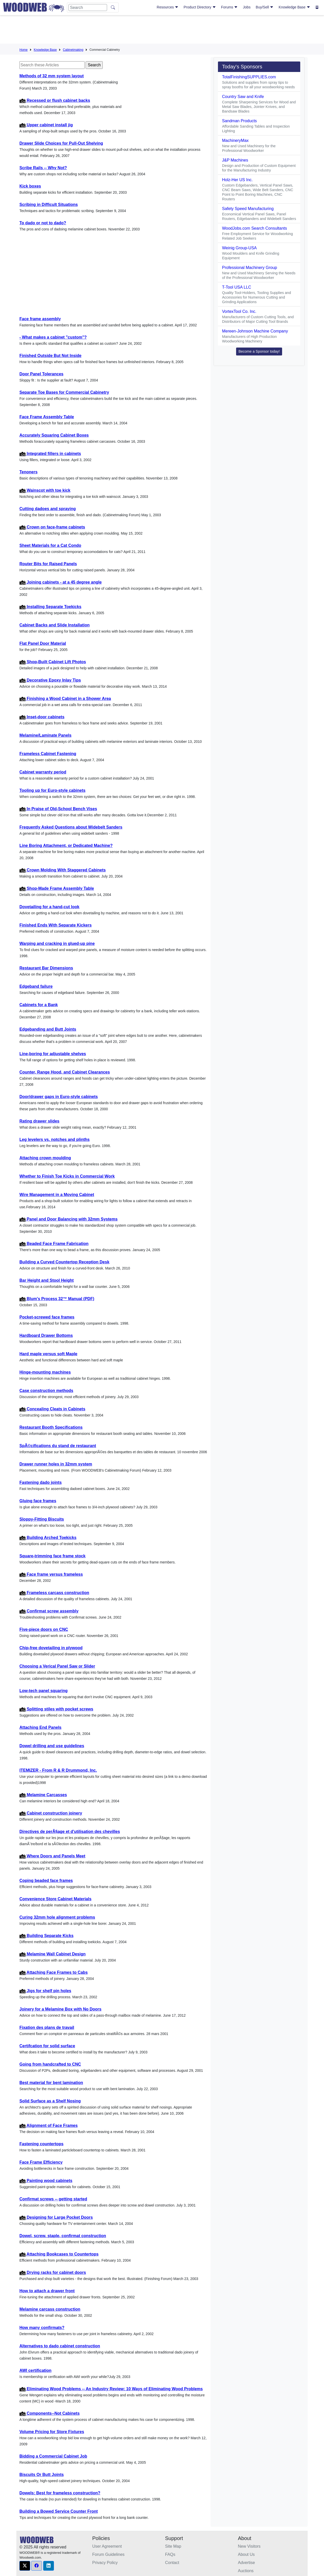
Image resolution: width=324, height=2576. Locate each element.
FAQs (170, 2554)
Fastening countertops (41, 2144)
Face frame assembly (40, 319)
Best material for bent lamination (51, 2082)
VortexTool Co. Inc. (239, 311)
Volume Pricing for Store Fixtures (51, 2432)
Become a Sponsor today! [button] (259, 351)
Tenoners (28, 472)
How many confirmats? (41, 2327)
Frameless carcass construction (54, 1593)
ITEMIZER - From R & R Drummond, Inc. (58, 1770)
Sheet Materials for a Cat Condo (50, 545)
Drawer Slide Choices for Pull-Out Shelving (61, 143)
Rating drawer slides (39, 1121)
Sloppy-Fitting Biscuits (41, 1519)
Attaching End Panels (40, 1727)
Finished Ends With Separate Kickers (55, 925)
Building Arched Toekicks (47, 1537)
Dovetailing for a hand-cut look (49, 907)
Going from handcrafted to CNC (50, 2064)
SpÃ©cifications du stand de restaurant (57, 1446)
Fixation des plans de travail (46, 2027)
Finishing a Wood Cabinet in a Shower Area (65, 698)
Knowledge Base (294, 7)
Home (23, 50)
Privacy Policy (105, 2562)
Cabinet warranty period (42, 772)
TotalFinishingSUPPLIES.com (249, 77)
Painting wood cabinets (45, 2180)
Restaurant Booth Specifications (51, 1427)
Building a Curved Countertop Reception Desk (64, 1262)
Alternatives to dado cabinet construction (59, 2346)
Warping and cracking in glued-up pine (57, 943)
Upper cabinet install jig (46, 125)
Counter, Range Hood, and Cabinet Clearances (64, 1072)
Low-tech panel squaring (43, 1690)
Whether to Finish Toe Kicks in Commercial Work (67, 1176)
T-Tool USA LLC (236, 287)
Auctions (245, 2571)
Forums (229, 7)
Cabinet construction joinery (50, 1813)
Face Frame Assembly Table (46, 417)
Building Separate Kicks (46, 1935)
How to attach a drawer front (47, 2291)
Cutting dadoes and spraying (47, 509)
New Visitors (249, 2546)
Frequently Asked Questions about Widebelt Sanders (70, 827)
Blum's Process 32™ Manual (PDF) (56, 1299)
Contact (172, 2562)
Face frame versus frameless (51, 1574)
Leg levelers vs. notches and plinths (54, 1139)
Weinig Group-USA (239, 248)
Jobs (247, 7)
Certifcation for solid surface (47, 2046)
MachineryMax (235, 140)
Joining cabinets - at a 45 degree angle (60, 582)
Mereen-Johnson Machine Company (255, 331)
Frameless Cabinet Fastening (47, 753)
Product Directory (200, 7)
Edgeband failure (36, 986)
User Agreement (107, 2546)
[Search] (87, 7)
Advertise (246, 2562)
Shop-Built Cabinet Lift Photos (52, 662)
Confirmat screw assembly (48, 1611)
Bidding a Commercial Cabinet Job (53, 2456)
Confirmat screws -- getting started (53, 2199)
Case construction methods (46, 1390)
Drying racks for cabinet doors (52, 2272)
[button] (24, 2566)
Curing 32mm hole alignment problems (57, 1917)
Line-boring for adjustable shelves (52, 1054)
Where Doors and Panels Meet (52, 1856)
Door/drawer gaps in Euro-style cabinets (58, 1096)
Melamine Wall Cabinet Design (52, 1954)
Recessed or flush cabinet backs (54, 100)
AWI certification (35, 2370)
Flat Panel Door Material (42, 643)
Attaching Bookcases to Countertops (59, 2254)
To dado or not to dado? (42, 223)
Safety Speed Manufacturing (248, 208)
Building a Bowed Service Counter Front (58, 2511)
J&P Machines (235, 160)
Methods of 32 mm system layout (51, 76)
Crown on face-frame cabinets (52, 527)
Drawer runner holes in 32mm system (55, 1464)
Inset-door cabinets (41, 717)
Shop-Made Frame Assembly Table (56, 888)
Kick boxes (30, 186)
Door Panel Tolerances (41, 374)
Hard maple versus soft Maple (48, 1354)
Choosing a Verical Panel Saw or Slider (57, 1666)
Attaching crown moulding (45, 1158)
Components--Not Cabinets (49, 2413)
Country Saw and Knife (243, 96)
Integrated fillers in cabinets (50, 453)
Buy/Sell (264, 7)
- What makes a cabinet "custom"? (53, 337)
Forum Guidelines (108, 2554)
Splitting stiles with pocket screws (56, 1709)
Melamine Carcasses (43, 1795)
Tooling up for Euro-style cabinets (52, 790)
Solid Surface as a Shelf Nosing (50, 2101)
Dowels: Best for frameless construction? (59, 2493)
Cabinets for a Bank (38, 1005)
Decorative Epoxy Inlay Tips (50, 680)
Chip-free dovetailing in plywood (51, 1648)
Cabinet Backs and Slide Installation (54, 625)
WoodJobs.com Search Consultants (254, 228)
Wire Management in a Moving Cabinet (56, 1194)
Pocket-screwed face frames (46, 1317)
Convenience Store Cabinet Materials (55, 1899)
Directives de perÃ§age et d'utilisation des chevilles (69, 1831)
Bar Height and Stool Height (46, 1280)
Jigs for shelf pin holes (45, 1991)
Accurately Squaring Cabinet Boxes (54, 435)
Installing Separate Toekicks (50, 607)
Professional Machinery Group (249, 267)
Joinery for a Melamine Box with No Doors (60, 2009)
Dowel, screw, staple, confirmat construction (62, 2236)
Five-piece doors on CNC (43, 1629)
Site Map (173, 2546)
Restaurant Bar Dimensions (46, 968)
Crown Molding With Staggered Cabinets (62, 870)
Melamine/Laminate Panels (45, 735)
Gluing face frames (37, 1501)
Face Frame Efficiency (41, 2162)
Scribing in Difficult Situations (48, 204)
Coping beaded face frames (46, 1880)
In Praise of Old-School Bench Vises (58, 809)
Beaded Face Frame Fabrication (53, 1243)
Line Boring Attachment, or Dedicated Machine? (66, 845)
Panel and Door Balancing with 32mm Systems (68, 1219)
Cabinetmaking (73, 50)
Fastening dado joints (40, 1482)
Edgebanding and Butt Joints (47, 1029)
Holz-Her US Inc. (237, 180)
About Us (246, 2554)
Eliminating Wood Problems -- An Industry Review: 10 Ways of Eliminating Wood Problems (111, 2389)
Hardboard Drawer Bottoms (46, 1335)
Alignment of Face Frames (48, 2125)
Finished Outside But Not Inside (50, 355)
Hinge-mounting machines (45, 1372)
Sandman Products (239, 121)
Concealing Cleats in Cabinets (52, 1409)
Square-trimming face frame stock (52, 1556)
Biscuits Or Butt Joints (41, 2474)
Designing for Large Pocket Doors (56, 2217)
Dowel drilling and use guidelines (51, 1746)
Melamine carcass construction (49, 2309)
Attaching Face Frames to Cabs (53, 1972)
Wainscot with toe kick (44, 490)
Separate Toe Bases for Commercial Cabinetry (64, 392)
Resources (167, 7)
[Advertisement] (162, 30)
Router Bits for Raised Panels (48, 564)
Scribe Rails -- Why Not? (43, 168)
